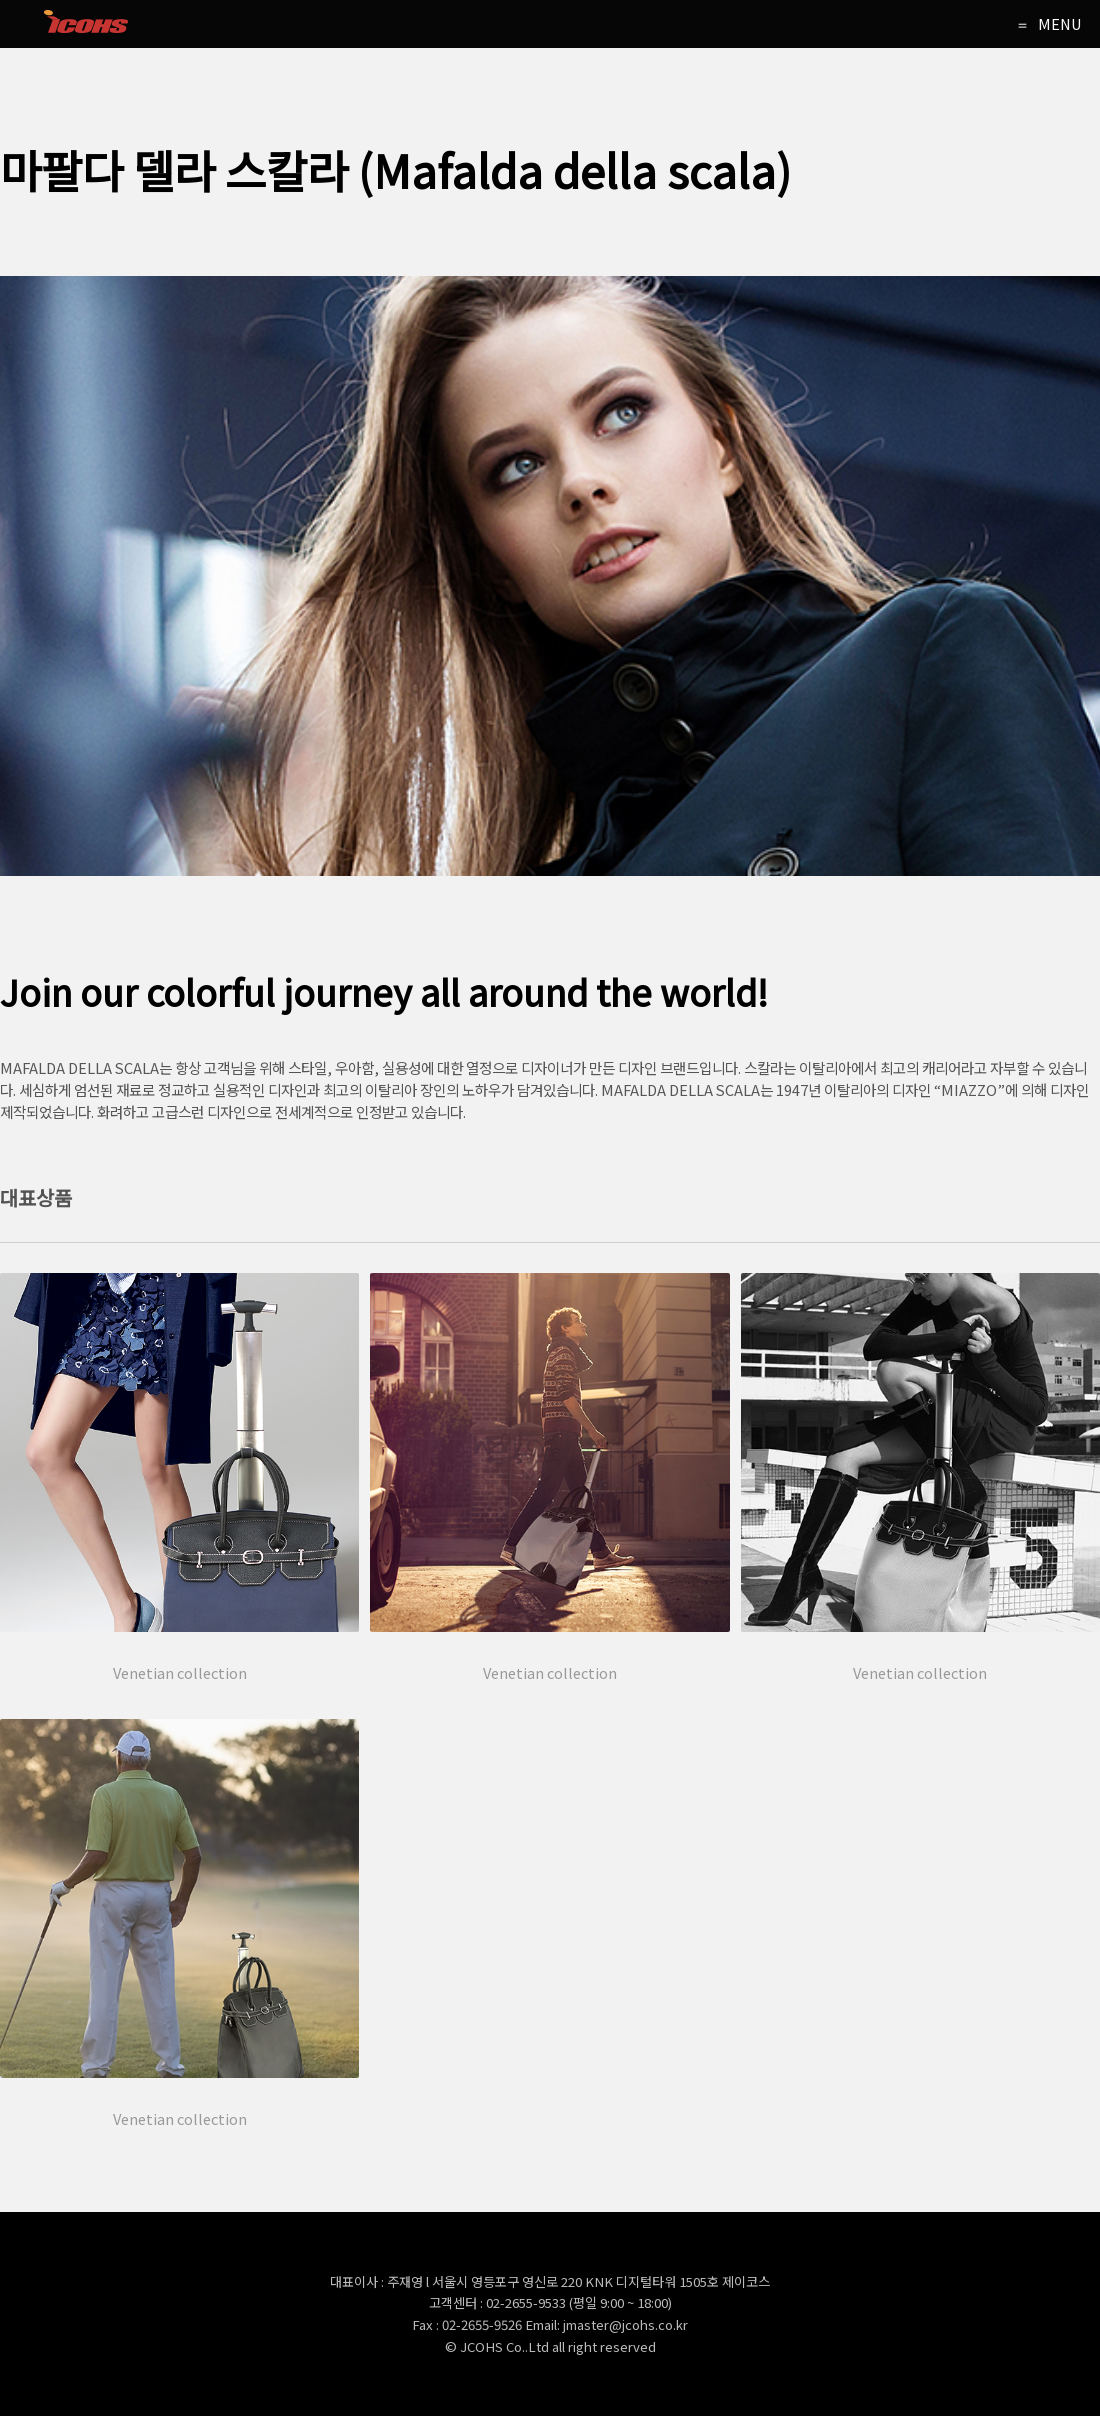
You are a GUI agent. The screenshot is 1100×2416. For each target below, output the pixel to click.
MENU (1060, 23)
